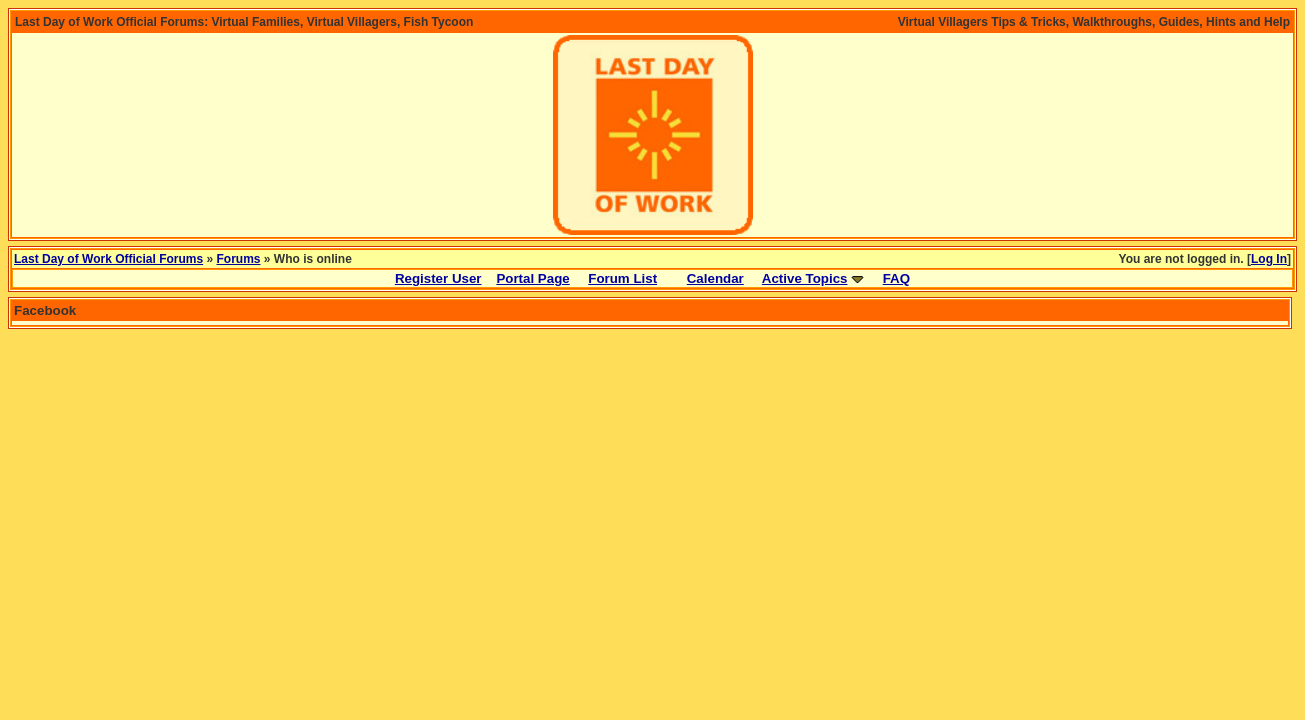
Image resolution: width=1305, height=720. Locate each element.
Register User (438, 278)
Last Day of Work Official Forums (108, 259)
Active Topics (805, 278)
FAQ (896, 278)
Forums (239, 259)
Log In (1269, 259)
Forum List (622, 278)
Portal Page (532, 278)
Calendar (715, 278)
